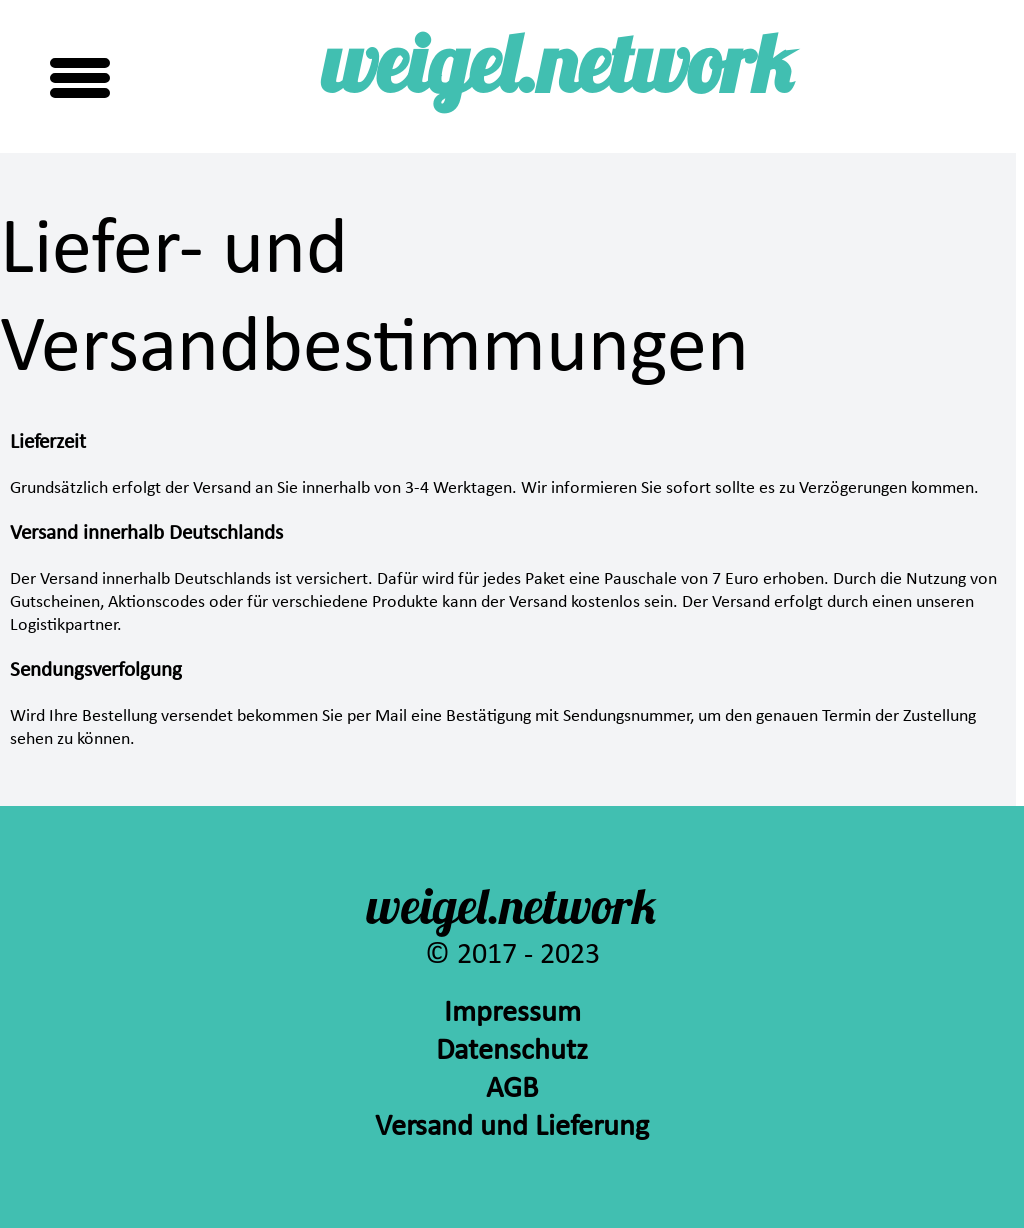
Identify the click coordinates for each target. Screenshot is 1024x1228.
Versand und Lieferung (512, 1127)
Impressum (512, 1013)
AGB (512, 1089)
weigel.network (558, 72)
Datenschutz (512, 1051)
